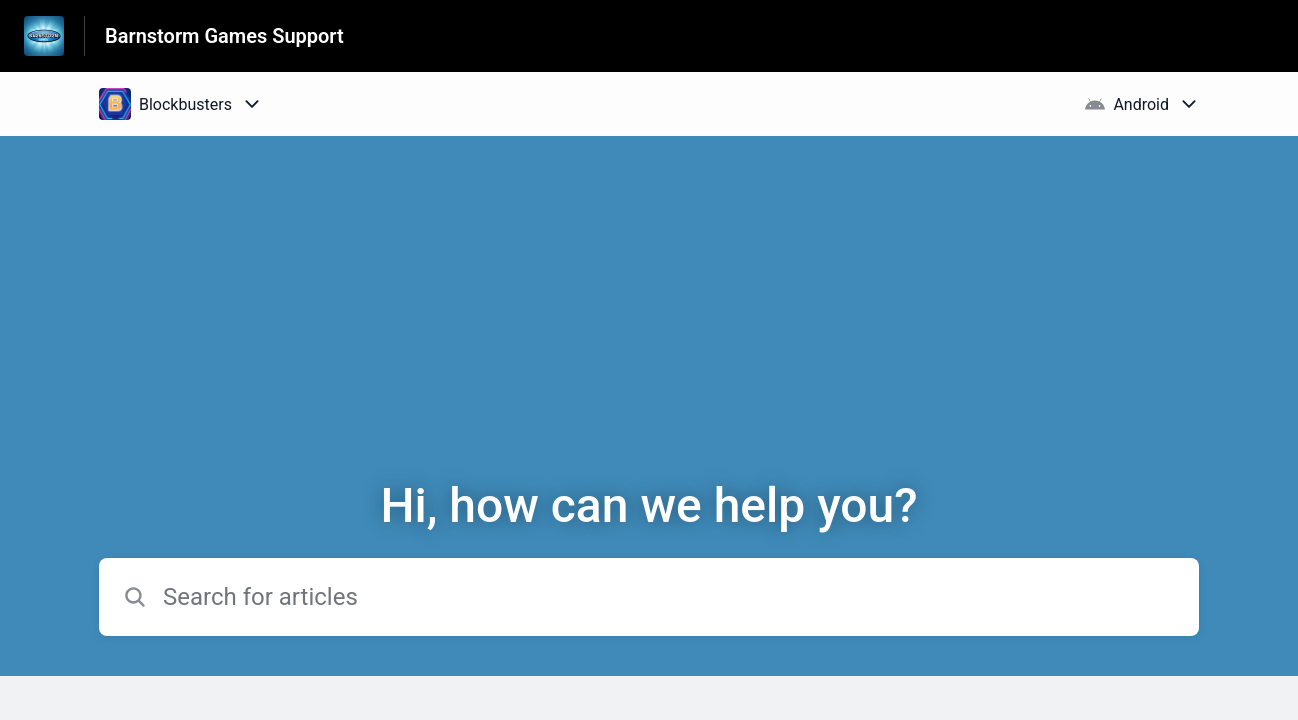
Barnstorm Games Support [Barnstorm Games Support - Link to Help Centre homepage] (224, 36)
